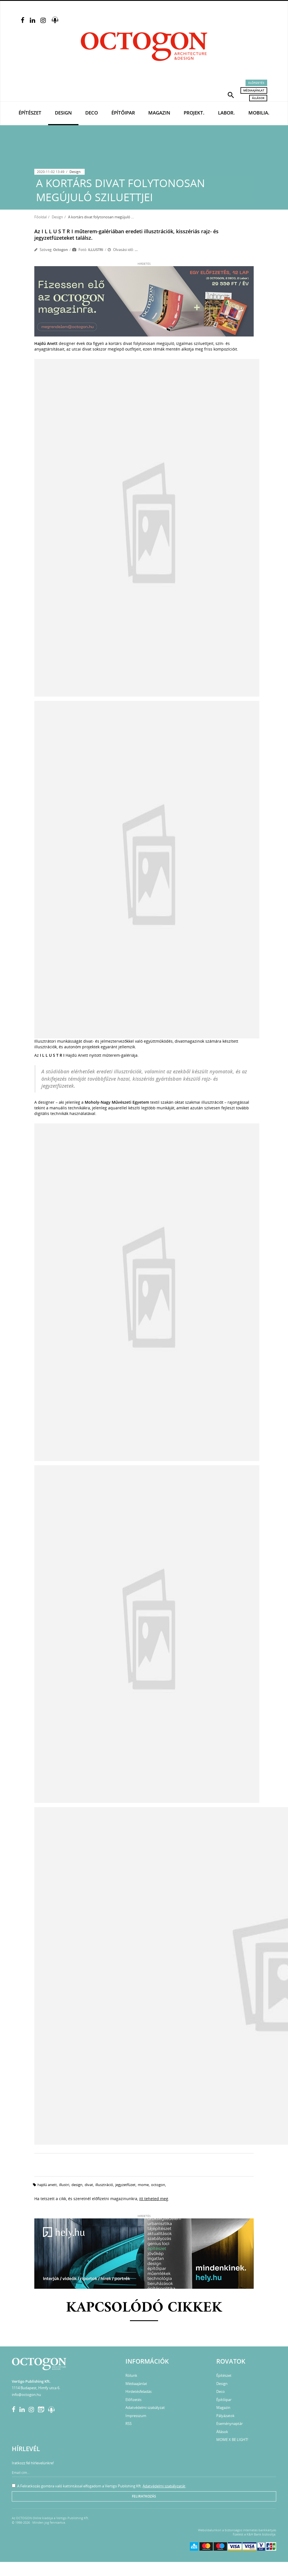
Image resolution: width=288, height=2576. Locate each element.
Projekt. (194, 112)
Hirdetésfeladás (138, 2391)
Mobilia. (258, 112)
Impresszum (135, 2415)
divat (89, 2184)
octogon (158, 2184)
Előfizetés (256, 83)
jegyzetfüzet (125, 2184)
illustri (64, 2184)
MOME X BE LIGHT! (232, 2439)
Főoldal (40, 216)
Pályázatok (225, 2415)
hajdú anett (47, 2184)
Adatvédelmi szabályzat (145, 2407)
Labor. (226, 112)
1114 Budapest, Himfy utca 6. (36, 2387)
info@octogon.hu (26, 2394)
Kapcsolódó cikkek (144, 2308)
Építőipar (123, 112)
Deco (91, 112)
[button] (231, 94)
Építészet (30, 112)
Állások (258, 98)
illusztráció (104, 2184)
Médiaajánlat (253, 90)
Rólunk (131, 2375)
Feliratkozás (144, 2496)
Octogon (60, 249)
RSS (128, 2423)
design (76, 2184)
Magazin (159, 112)
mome (143, 2184)
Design (63, 112)
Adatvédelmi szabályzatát (164, 2486)
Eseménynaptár (229, 2423)
